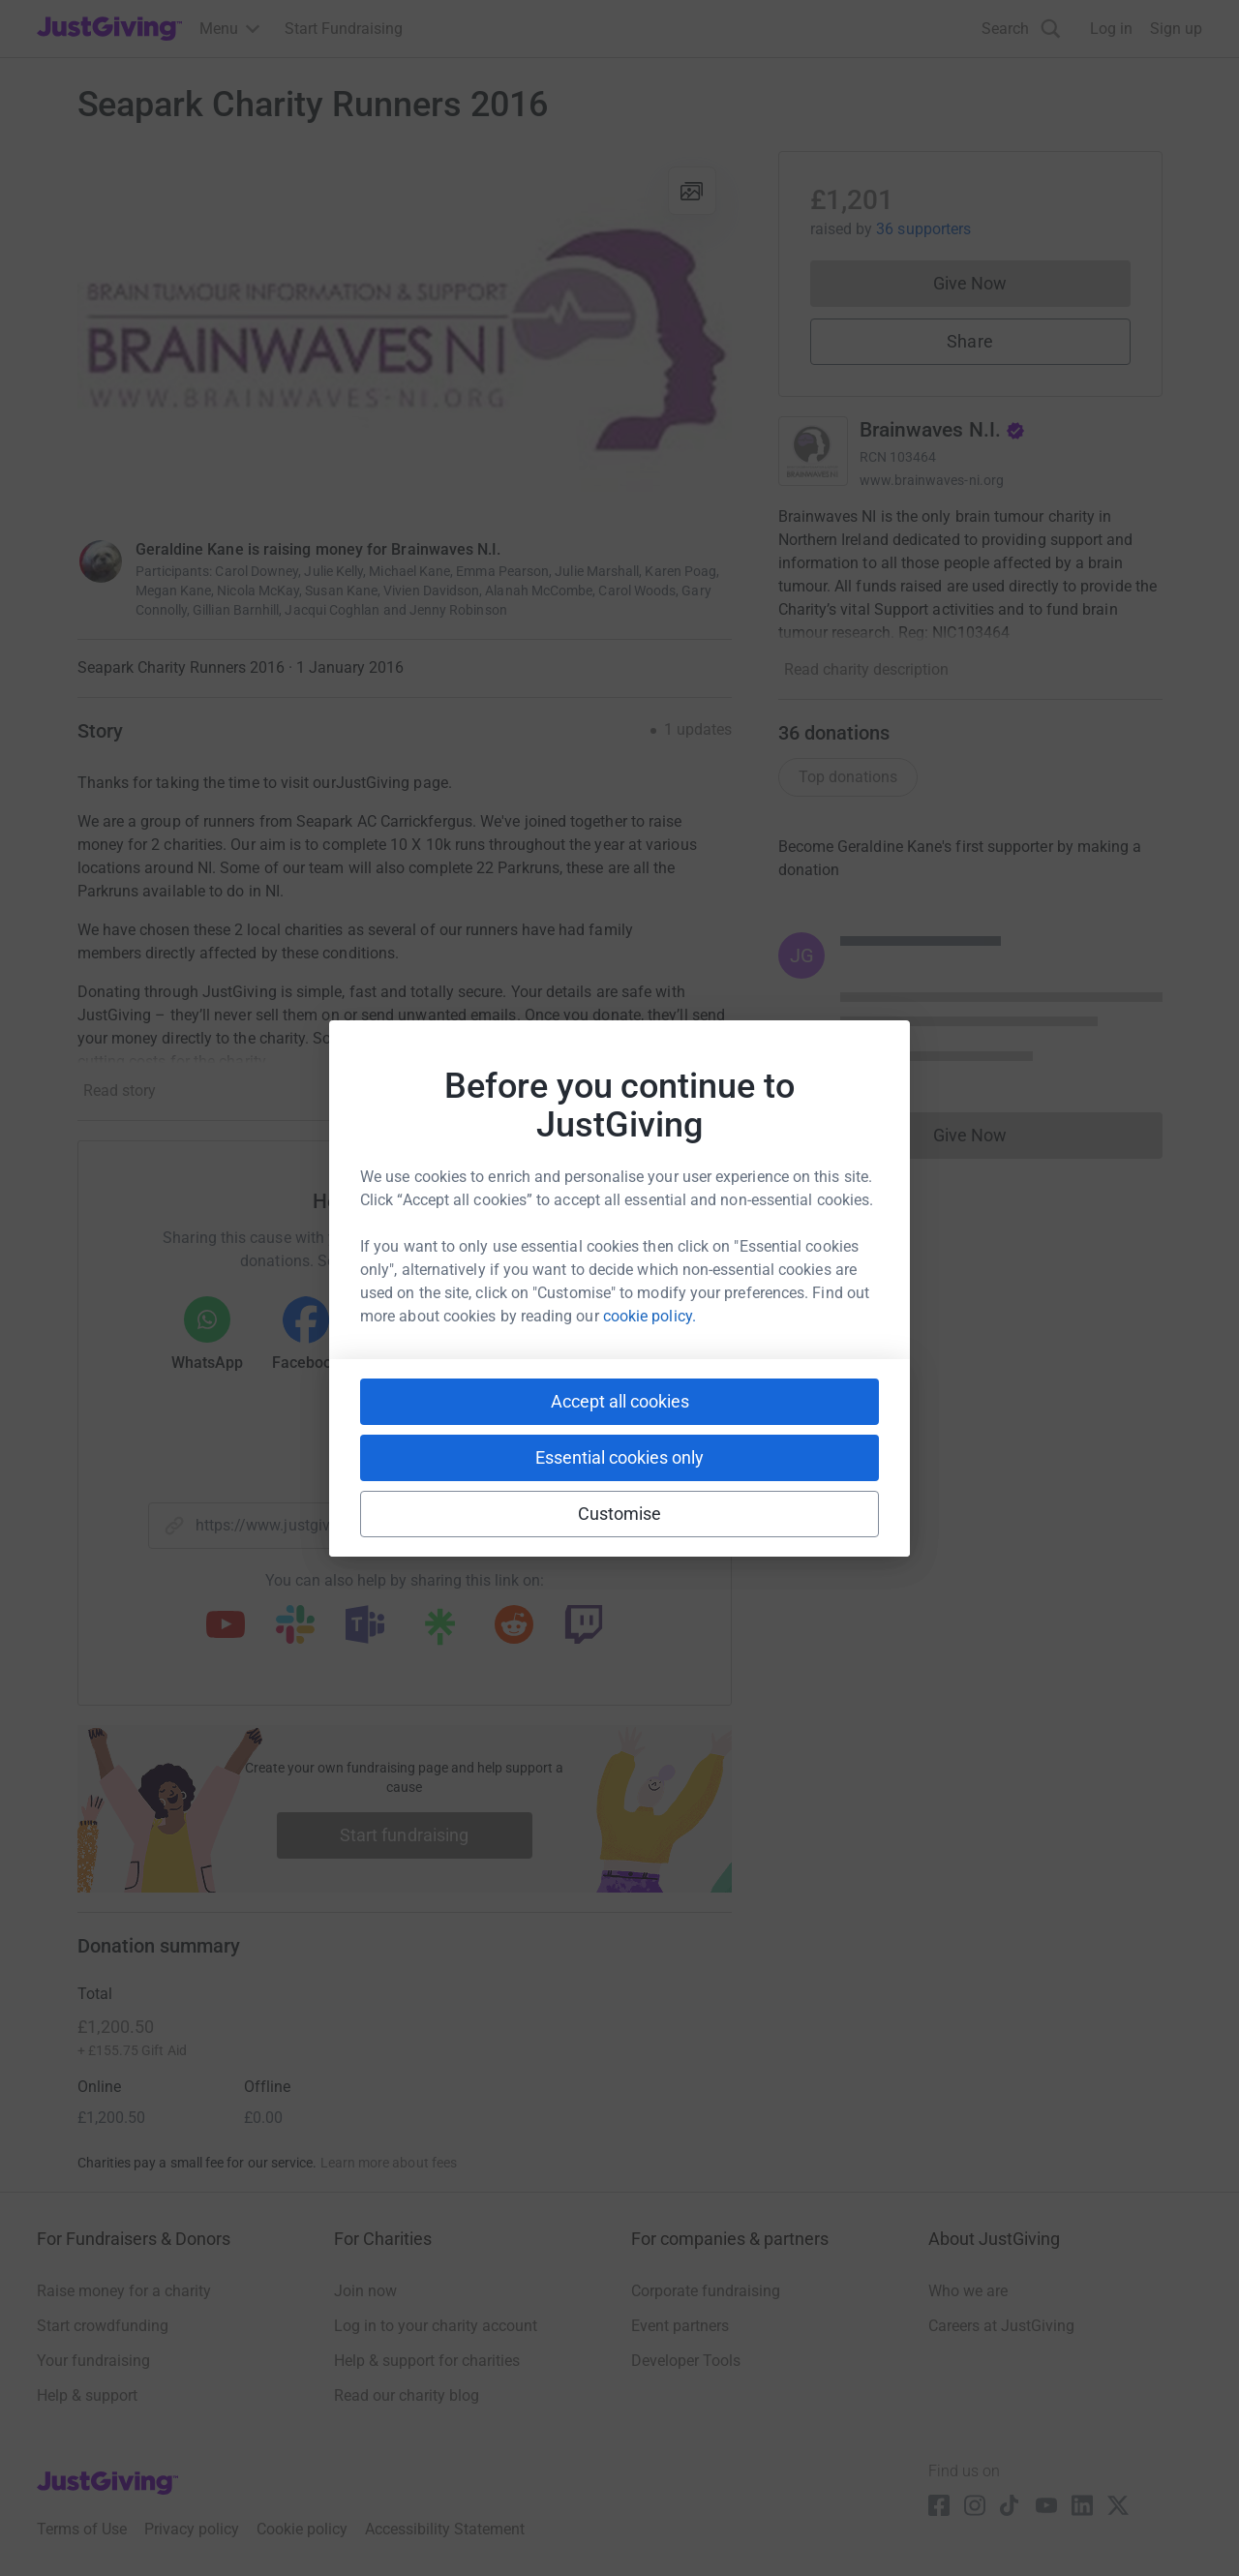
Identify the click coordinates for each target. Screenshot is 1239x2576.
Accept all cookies (620, 1401)
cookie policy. (649, 1316)
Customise (620, 1513)
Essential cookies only (619, 1457)
